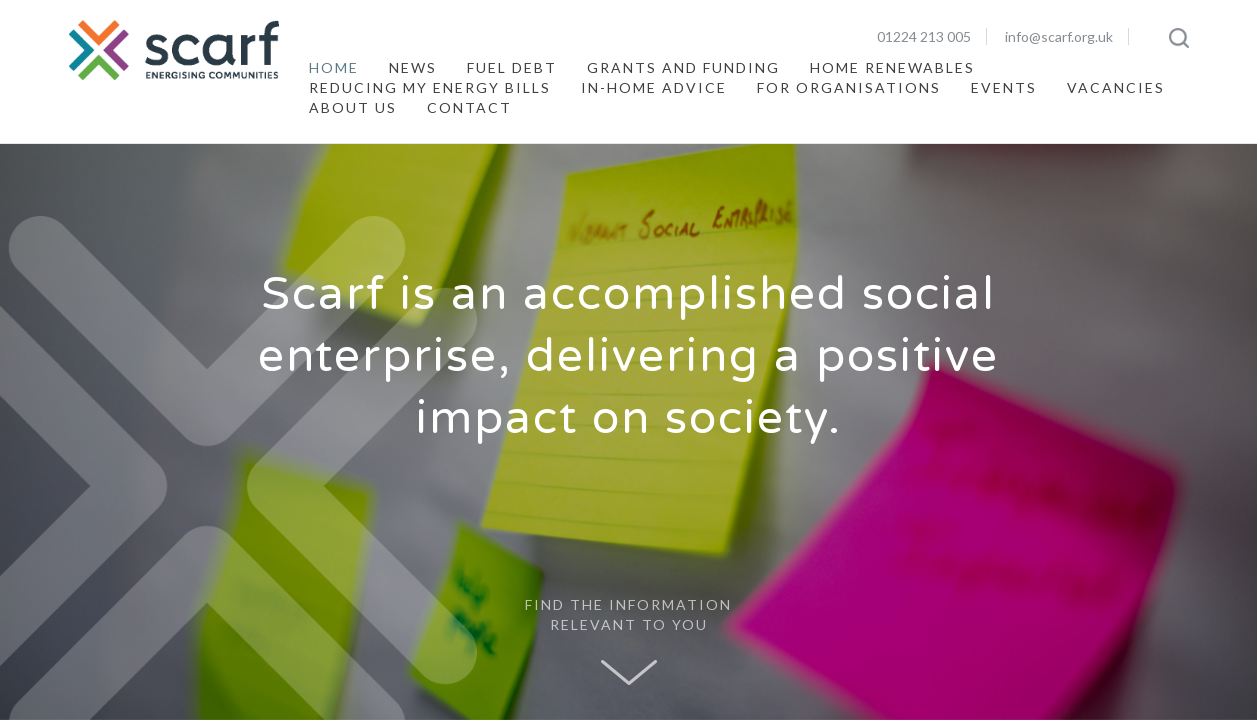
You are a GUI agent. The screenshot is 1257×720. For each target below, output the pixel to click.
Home (334, 67)
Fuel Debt (512, 67)
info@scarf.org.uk (1059, 36)
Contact (469, 107)
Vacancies (1116, 87)
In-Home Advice (654, 87)
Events (1004, 87)
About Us (353, 107)
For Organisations (849, 87)
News (413, 67)
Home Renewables (892, 67)
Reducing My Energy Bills (430, 87)
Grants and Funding (683, 67)
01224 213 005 (924, 36)
